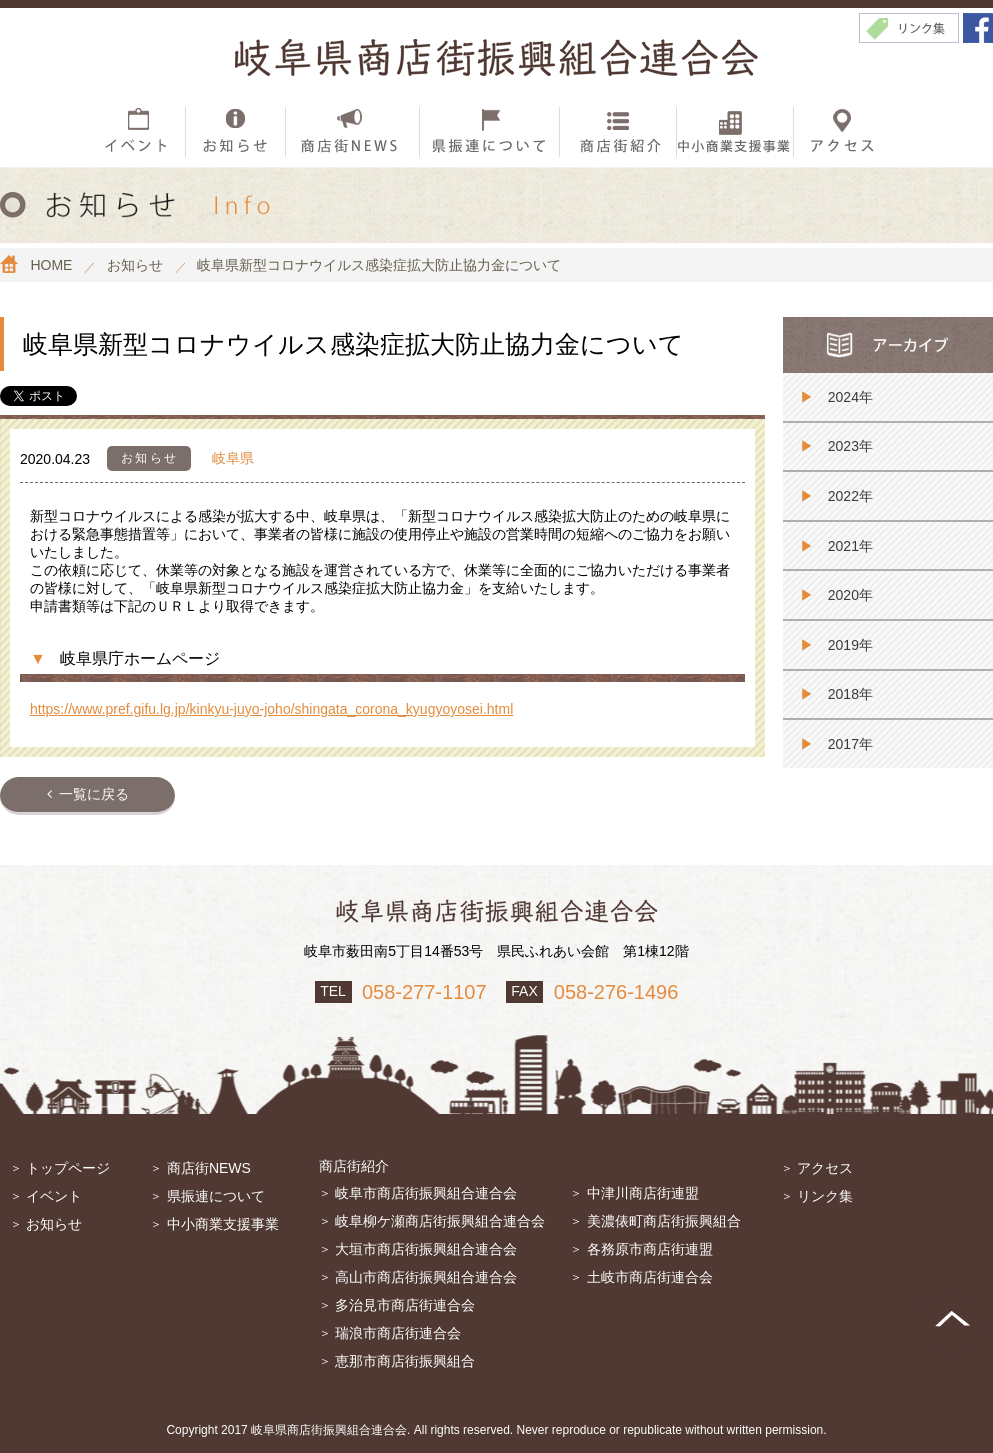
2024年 (850, 397)
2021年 (850, 546)
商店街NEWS (209, 1168)
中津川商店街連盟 (643, 1193)
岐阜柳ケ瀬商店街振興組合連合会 (440, 1221)
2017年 (850, 744)
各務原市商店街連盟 (650, 1249)
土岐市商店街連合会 (650, 1277)
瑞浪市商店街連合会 (398, 1333)
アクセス (825, 1168)
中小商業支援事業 (223, 1224)
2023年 (850, 446)
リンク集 (825, 1196)
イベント (54, 1196)
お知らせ (54, 1224)
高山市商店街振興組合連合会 (426, 1277)
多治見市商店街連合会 (405, 1305)
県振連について (216, 1196)
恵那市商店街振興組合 (405, 1361)
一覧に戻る (94, 794)
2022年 (850, 496)
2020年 (850, 595)
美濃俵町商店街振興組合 (664, 1221)
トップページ (68, 1168)
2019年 (850, 645)
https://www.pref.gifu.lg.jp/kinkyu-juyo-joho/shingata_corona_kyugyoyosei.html (271, 709)
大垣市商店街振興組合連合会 (426, 1249)
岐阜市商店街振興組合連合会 (426, 1193)
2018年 (850, 694)
